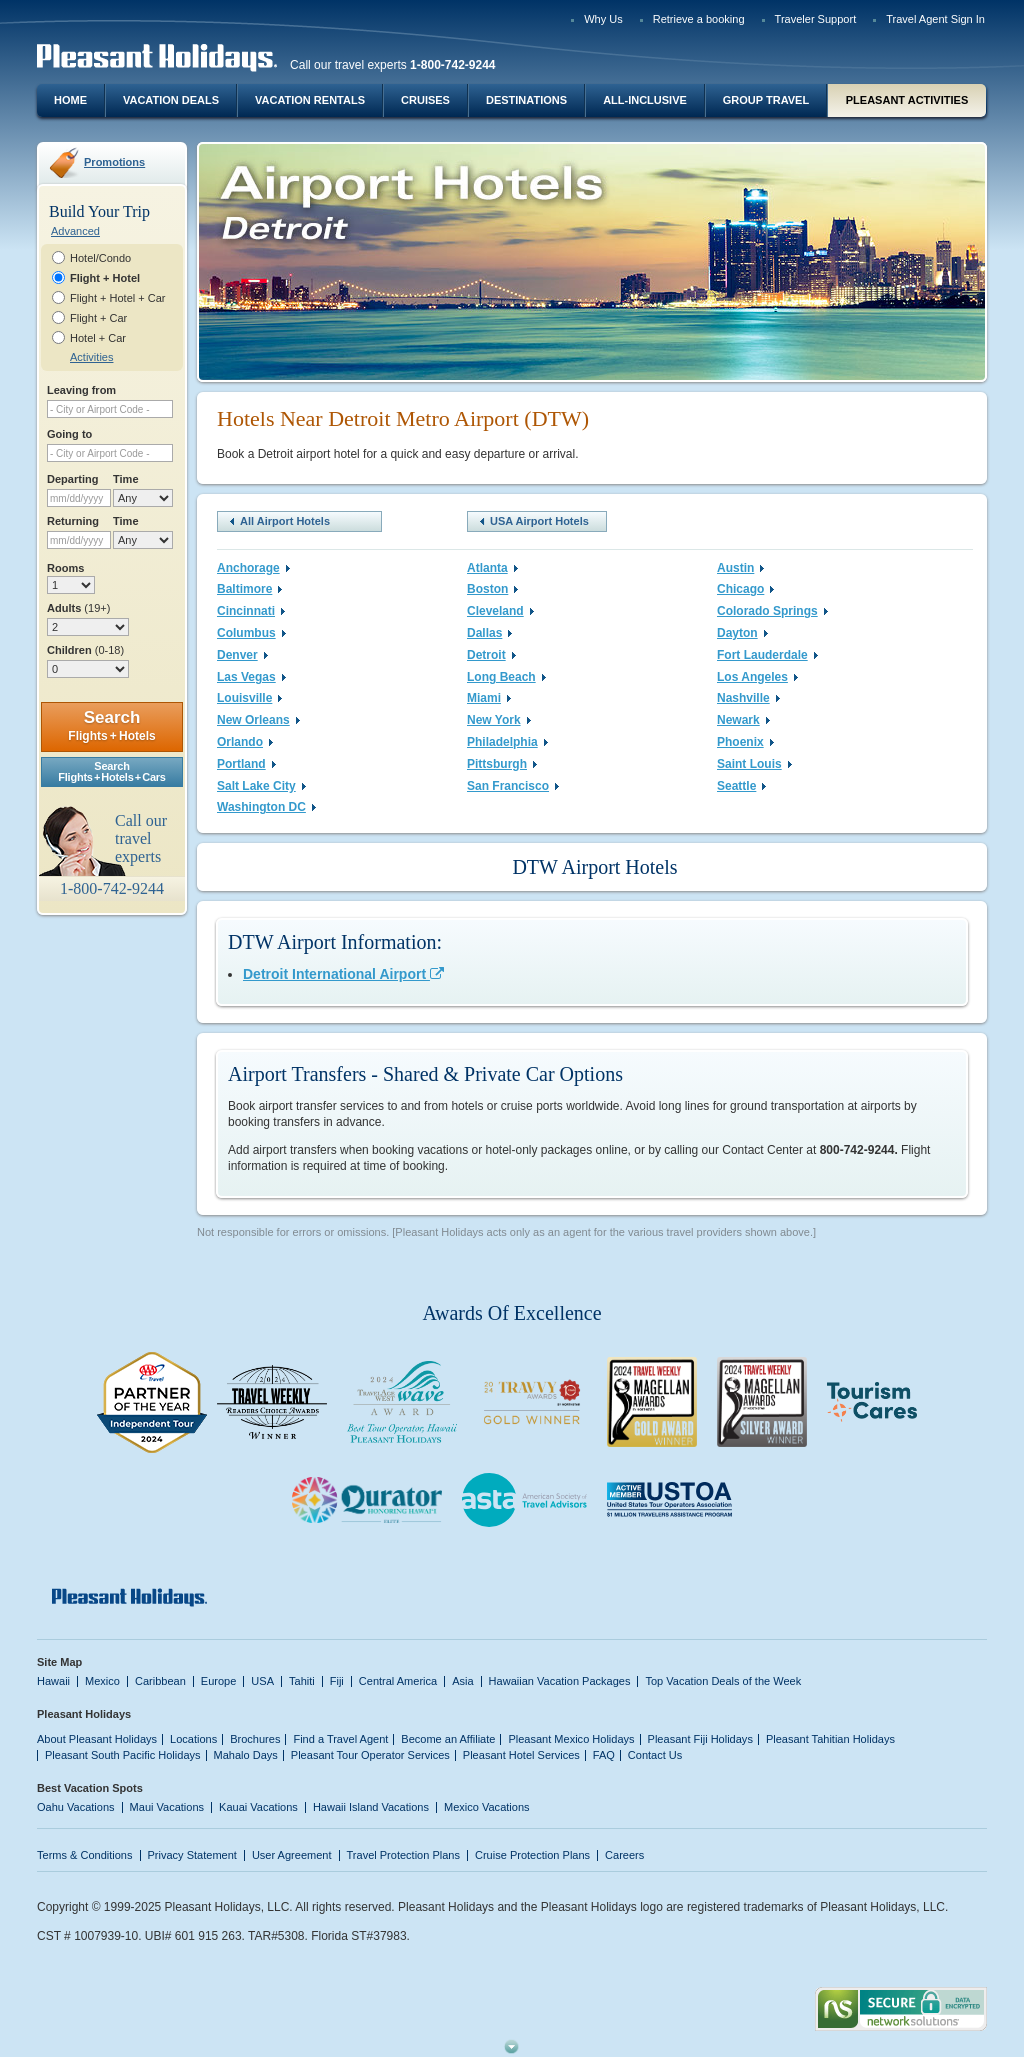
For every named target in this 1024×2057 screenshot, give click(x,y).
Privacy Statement (192, 1855)
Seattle (741, 786)
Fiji (337, 1681)
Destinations (526, 100)
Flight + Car (98, 318)
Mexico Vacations (487, 1807)
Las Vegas (251, 677)
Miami (489, 698)
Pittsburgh (502, 764)
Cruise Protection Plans (532, 1855)
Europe (219, 1681)
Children (85, 650)
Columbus (251, 633)
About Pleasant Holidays (97, 1739)
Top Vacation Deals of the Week (723, 1681)
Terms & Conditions (85, 1855)
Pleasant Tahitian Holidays (830, 1739)
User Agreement (292, 1855)
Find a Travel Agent (340, 1739)
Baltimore (249, 589)
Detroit (491, 655)
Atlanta (492, 568)
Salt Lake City (261, 786)
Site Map (59, 1662)
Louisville (249, 698)
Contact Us (655, 1755)
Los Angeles (757, 677)
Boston (492, 589)
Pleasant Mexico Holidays (571, 1739)
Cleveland (500, 611)
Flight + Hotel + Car (118, 298)
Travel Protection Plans (403, 1855)
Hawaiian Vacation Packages (560, 1681)
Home (70, 100)
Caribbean (160, 1681)
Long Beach (506, 677)
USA (262, 1681)
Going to (69, 434)
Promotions (114, 162)
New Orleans (258, 720)
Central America (398, 1681)
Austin (740, 568)
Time (126, 479)
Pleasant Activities (907, 100)
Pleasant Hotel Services (521, 1755)
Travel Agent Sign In (935, 19)
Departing (72, 479)
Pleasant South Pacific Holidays (123, 1755)
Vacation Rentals (310, 100)
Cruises (425, 100)
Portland (246, 764)
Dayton (742, 633)
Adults (78, 608)
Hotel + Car (98, 338)
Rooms (65, 568)
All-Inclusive (645, 100)
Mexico (102, 1681)
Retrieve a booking (699, 19)
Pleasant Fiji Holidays (700, 1739)
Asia (462, 1681)
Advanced (75, 231)
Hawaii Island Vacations (371, 1807)
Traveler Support (816, 19)
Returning (73, 521)
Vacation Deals (171, 100)
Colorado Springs (772, 611)
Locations (193, 1739)
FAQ (604, 1755)
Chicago (745, 589)
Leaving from (81, 390)
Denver (242, 655)
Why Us (603, 19)
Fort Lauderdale (767, 655)
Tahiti (302, 1681)
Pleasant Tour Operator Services (370, 1755)
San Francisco (513, 786)
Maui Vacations (167, 1807)
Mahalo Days (246, 1755)
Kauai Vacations (258, 1807)
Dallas (489, 633)
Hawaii (53, 1681)
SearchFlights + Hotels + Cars (112, 771)
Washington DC (266, 807)
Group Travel (766, 100)
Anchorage (253, 568)
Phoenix (745, 742)
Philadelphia (507, 742)
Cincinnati (251, 611)
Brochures (255, 1739)
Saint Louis (754, 764)
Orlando (245, 742)
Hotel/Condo (100, 258)
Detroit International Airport (343, 974)
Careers (624, 1855)
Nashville (748, 698)
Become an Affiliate (448, 1739)
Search (111, 725)
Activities (91, 357)
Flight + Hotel (105, 278)
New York (499, 720)
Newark (743, 720)
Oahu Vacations (76, 1807)
